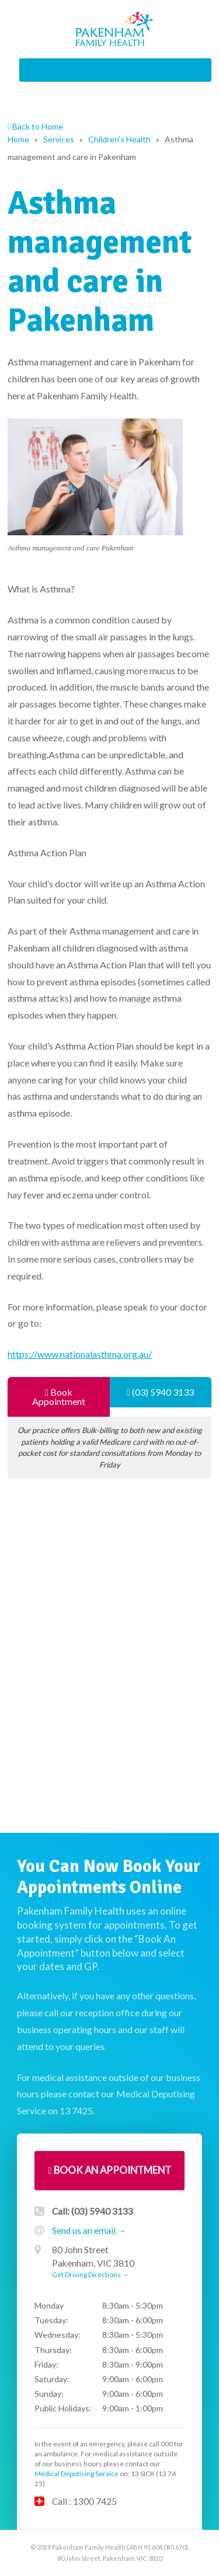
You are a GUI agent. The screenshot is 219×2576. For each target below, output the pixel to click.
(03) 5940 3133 (160, 1391)
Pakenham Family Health (115, 29)
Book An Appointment (109, 2170)
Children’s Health (119, 139)
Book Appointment (58, 1396)
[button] (114, 70)
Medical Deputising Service (76, 2473)
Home (18, 139)
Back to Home (35, 126)
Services (58, 139)
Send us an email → (89, 2230)
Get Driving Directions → (90, 2274)
